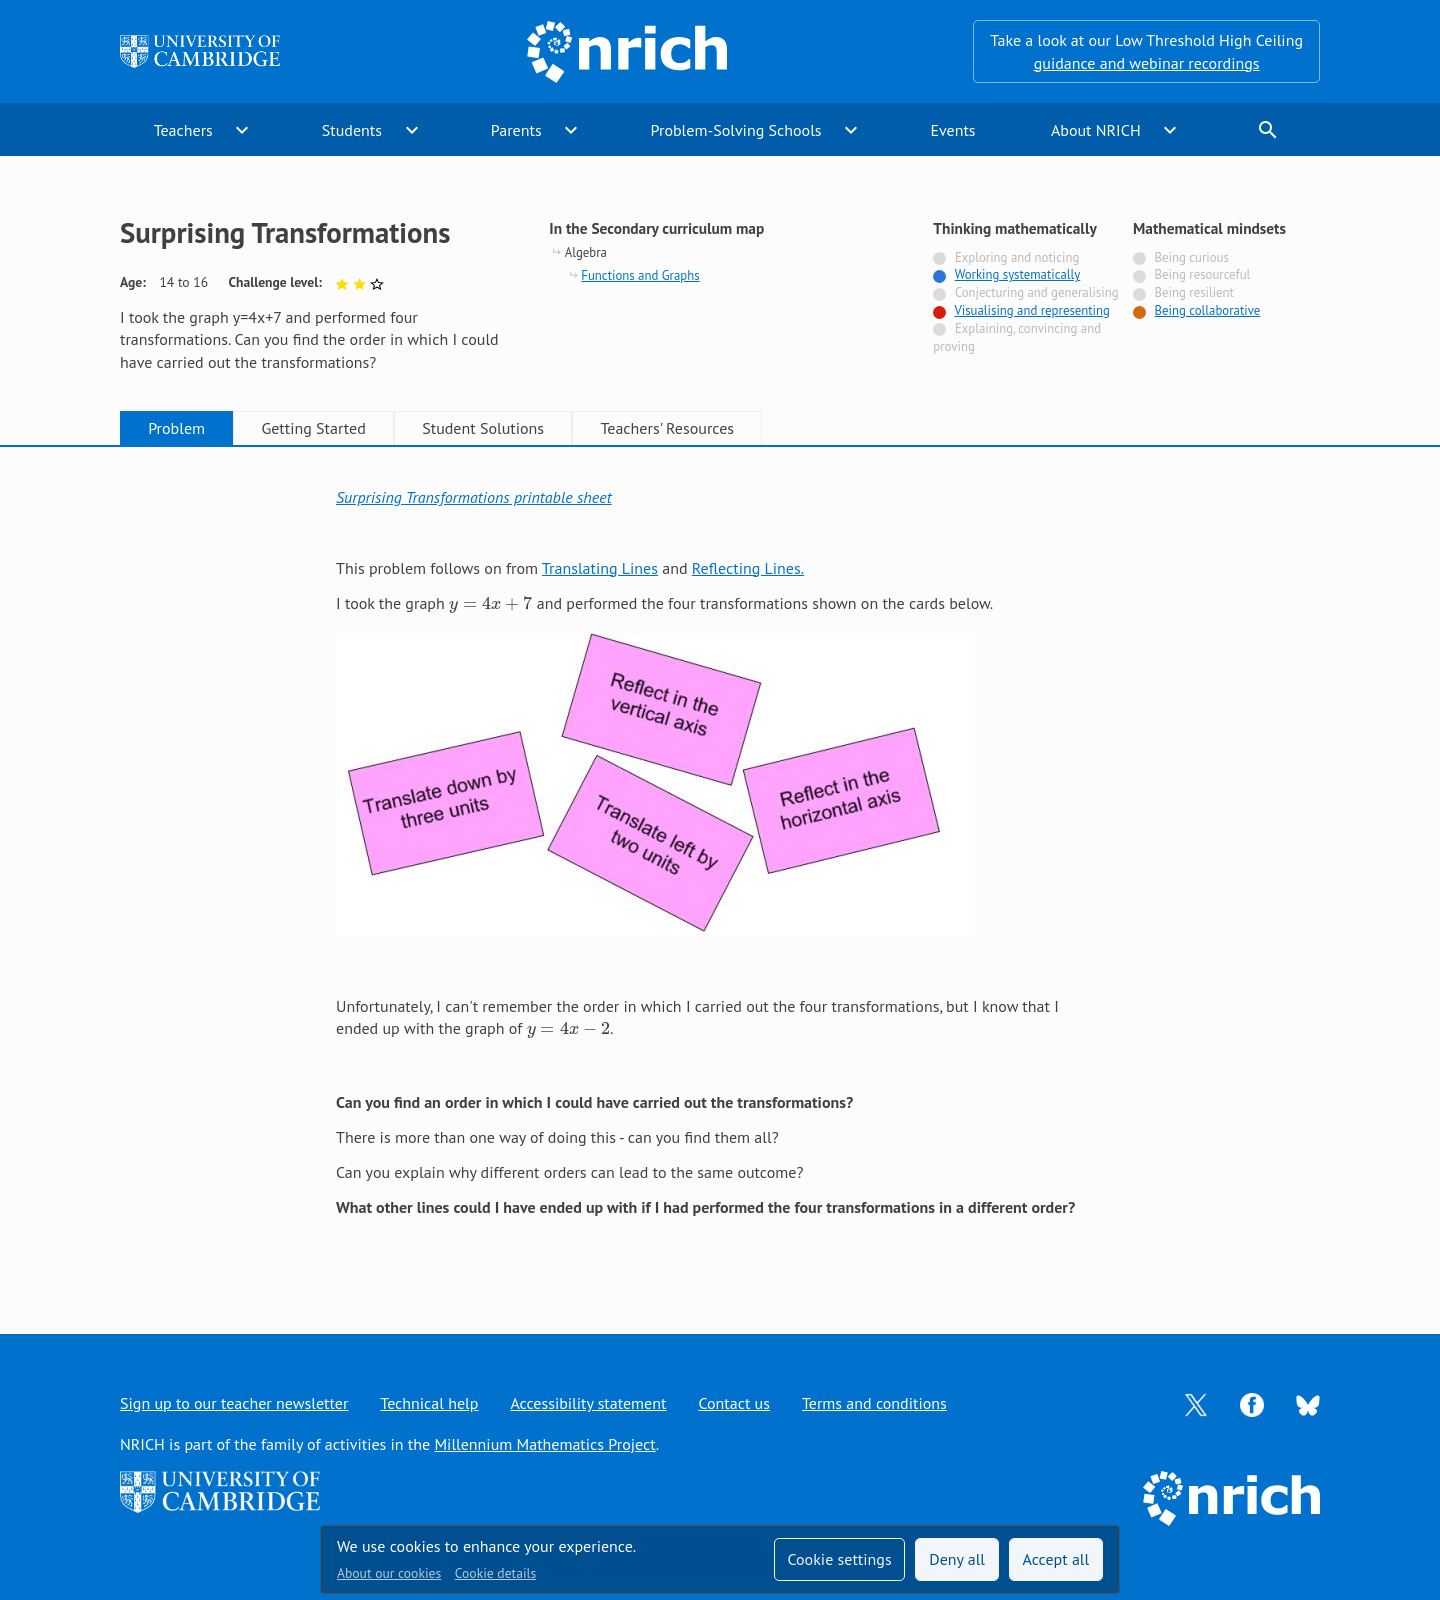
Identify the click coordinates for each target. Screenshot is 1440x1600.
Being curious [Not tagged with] (1192, 257)
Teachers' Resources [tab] (667, 428)
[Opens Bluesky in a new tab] (1308, 1404)
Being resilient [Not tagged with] (1194, 292)
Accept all (1056, 1559)
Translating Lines (600, 568)
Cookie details (495, 1573)
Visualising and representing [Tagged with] (1032, 310)
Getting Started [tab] (313, 428)
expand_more (242, 130)
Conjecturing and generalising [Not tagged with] (1037, 292)
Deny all (957, 1559)
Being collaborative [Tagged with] (1208, 310)
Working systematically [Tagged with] (1018, 274)
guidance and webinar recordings (1147, 63)
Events (952, 130)
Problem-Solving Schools (736, 130)
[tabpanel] (720, 870)
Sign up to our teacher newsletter (234, 1403)
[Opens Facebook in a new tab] (1252, 1403)
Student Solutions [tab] (483, 428)
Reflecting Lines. (748, 568)
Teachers (183, 130)
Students (352, 130)
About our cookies (389, 1573)
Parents (516, 130)
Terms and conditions (874, 1403)
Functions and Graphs (640, 275)
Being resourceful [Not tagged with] (1203, 274)
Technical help (429, 1403)
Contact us (734, 1403)
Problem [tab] (176, 428)
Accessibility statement (588, 1403)
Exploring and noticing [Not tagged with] (1017, 257)
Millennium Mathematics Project (544, 1444)
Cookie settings (839, 1559)
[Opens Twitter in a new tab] (1196, 1403)
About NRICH (1096, 130)
